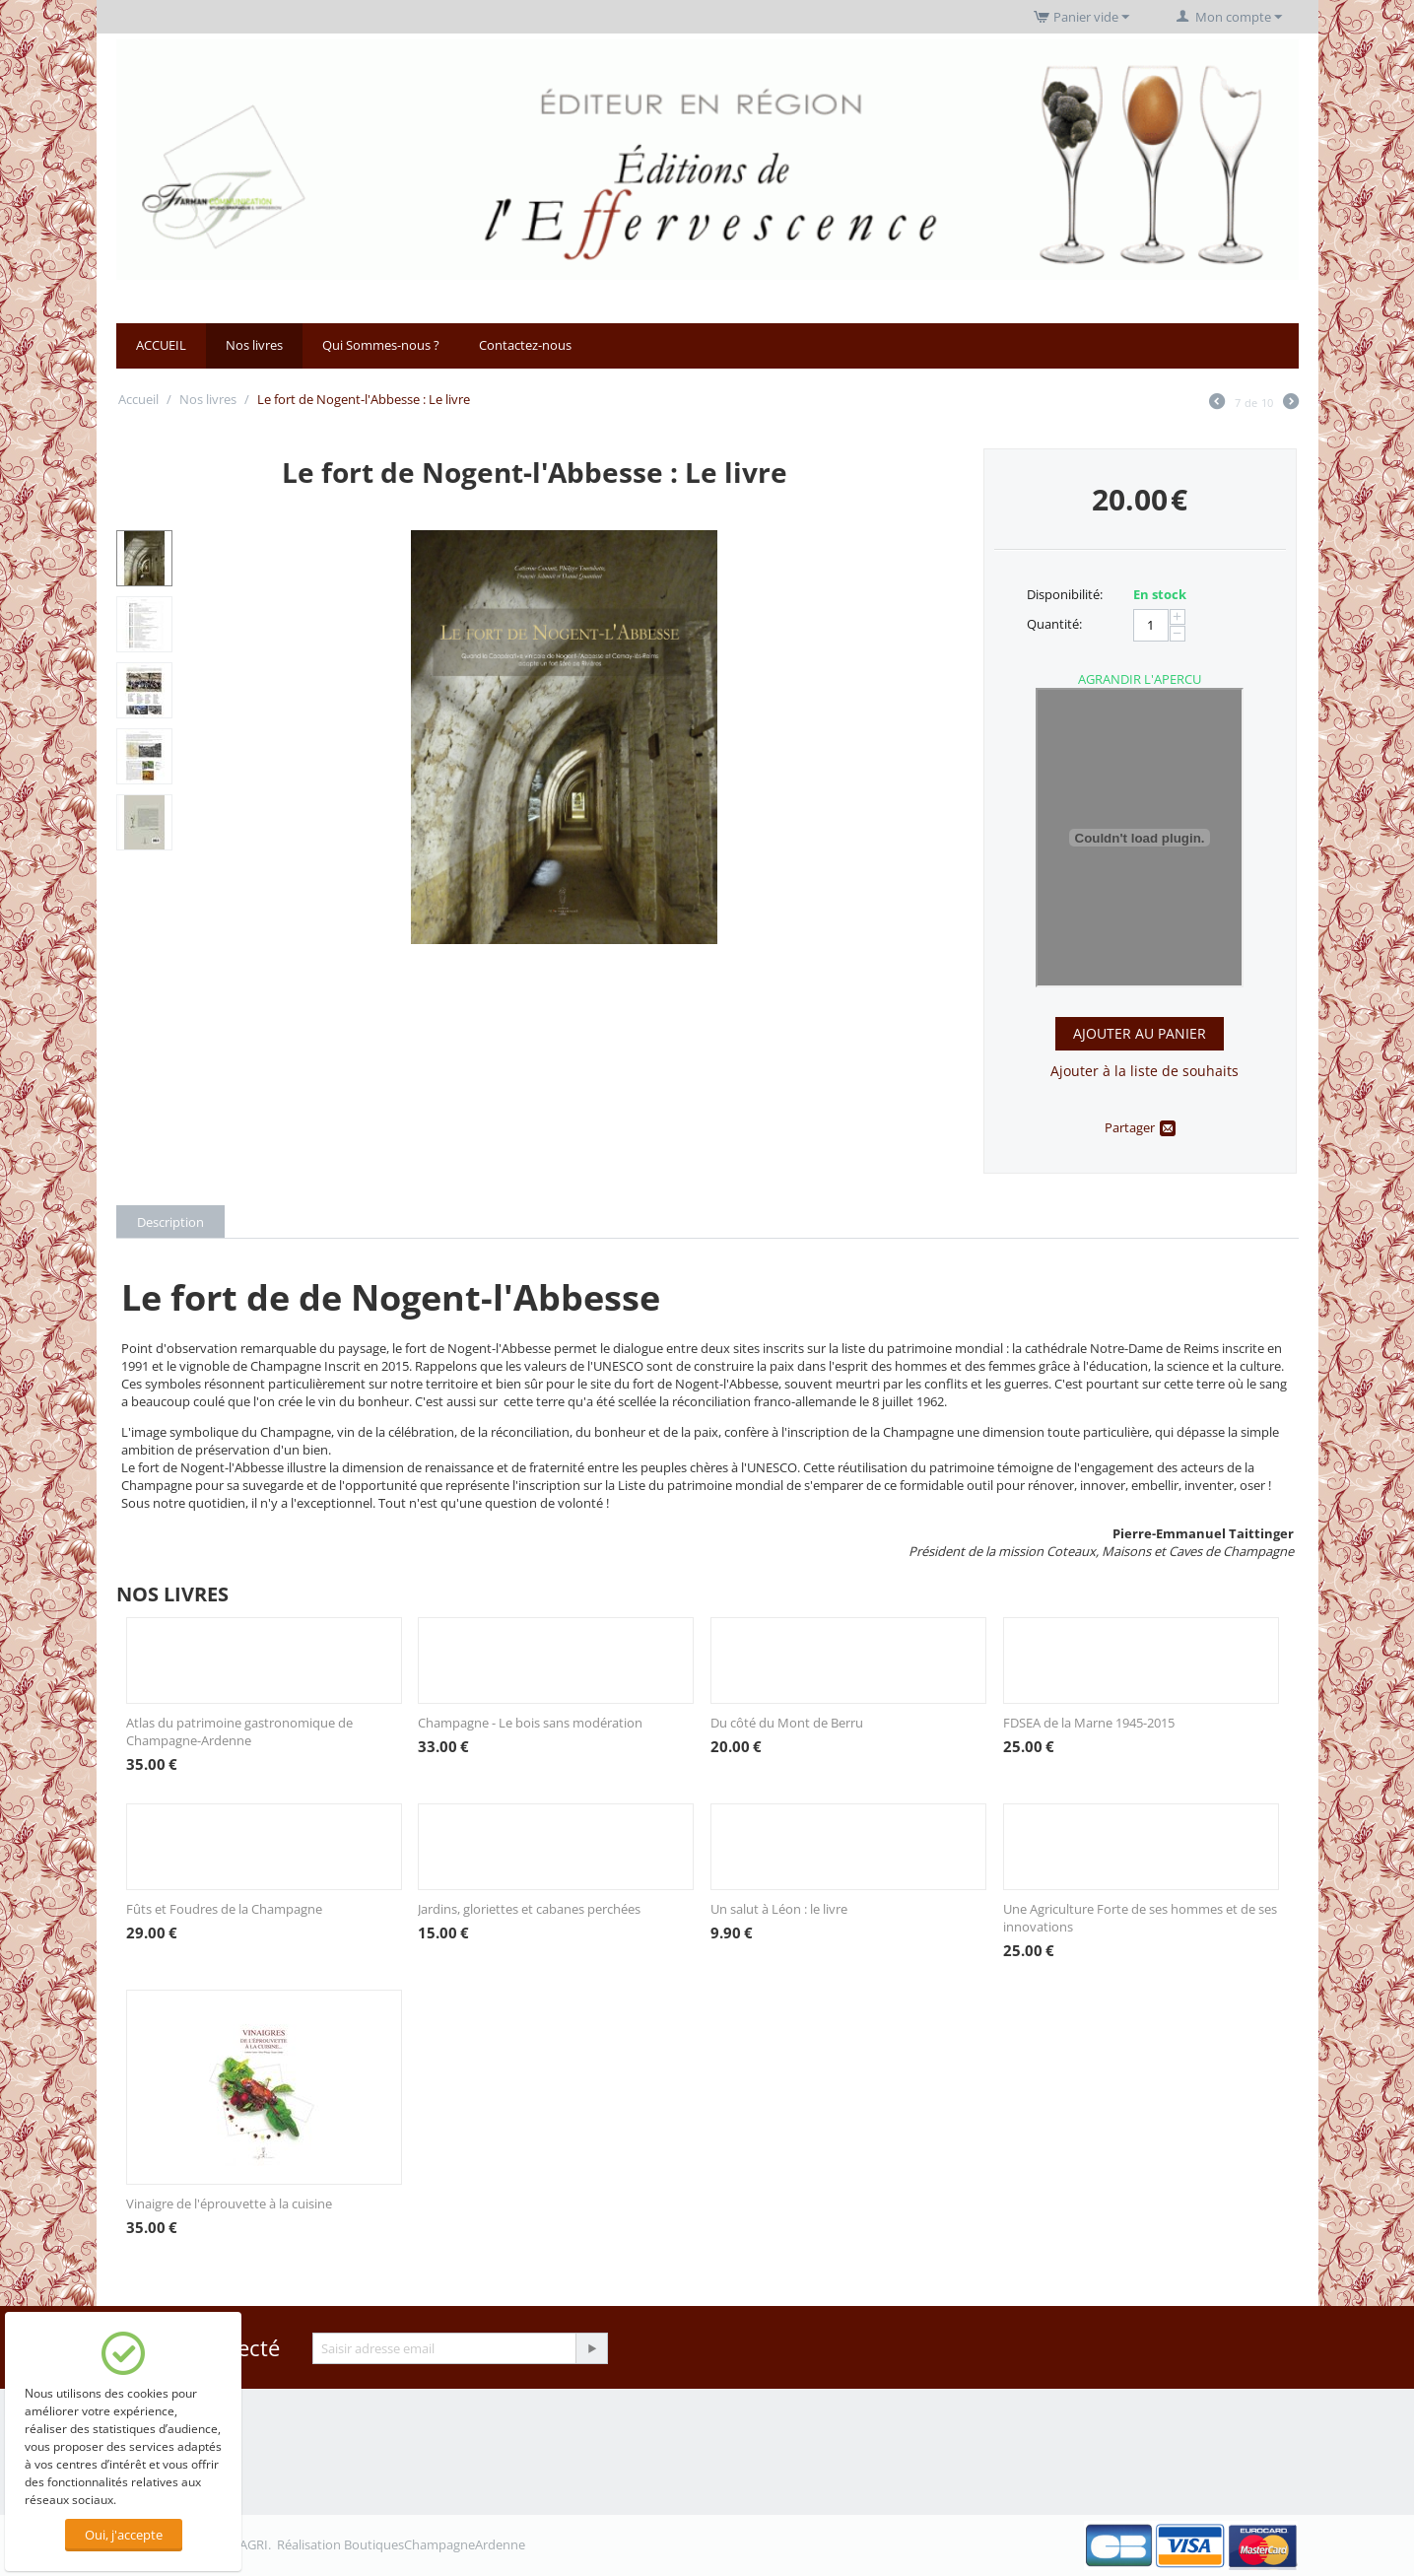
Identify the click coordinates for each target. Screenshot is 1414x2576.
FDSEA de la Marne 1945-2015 (1089, 1722)
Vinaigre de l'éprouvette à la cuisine (229, 2203)
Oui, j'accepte (124, 2534)
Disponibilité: (1065, 594)
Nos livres (254, 345)
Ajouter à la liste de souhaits (1144, 1070)
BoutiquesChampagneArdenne (434, 2544)
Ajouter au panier (1139, 1033)
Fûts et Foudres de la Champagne (224, 1909)
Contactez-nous (525, 345)
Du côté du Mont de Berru (786, 1722)
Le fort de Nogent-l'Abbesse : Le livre (534, 472)
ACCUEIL (161, 345)
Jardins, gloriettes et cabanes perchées (529, 1909)
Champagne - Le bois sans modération (530, 1722)
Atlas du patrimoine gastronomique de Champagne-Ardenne (239, 1731)
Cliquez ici (1140, 837)
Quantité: (1054, 624)
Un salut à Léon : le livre (778, 1909)
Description (170, 1222)
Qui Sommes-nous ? (380, 345)
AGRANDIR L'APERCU (1139, 679)
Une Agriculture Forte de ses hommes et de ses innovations (1140, 1917)
